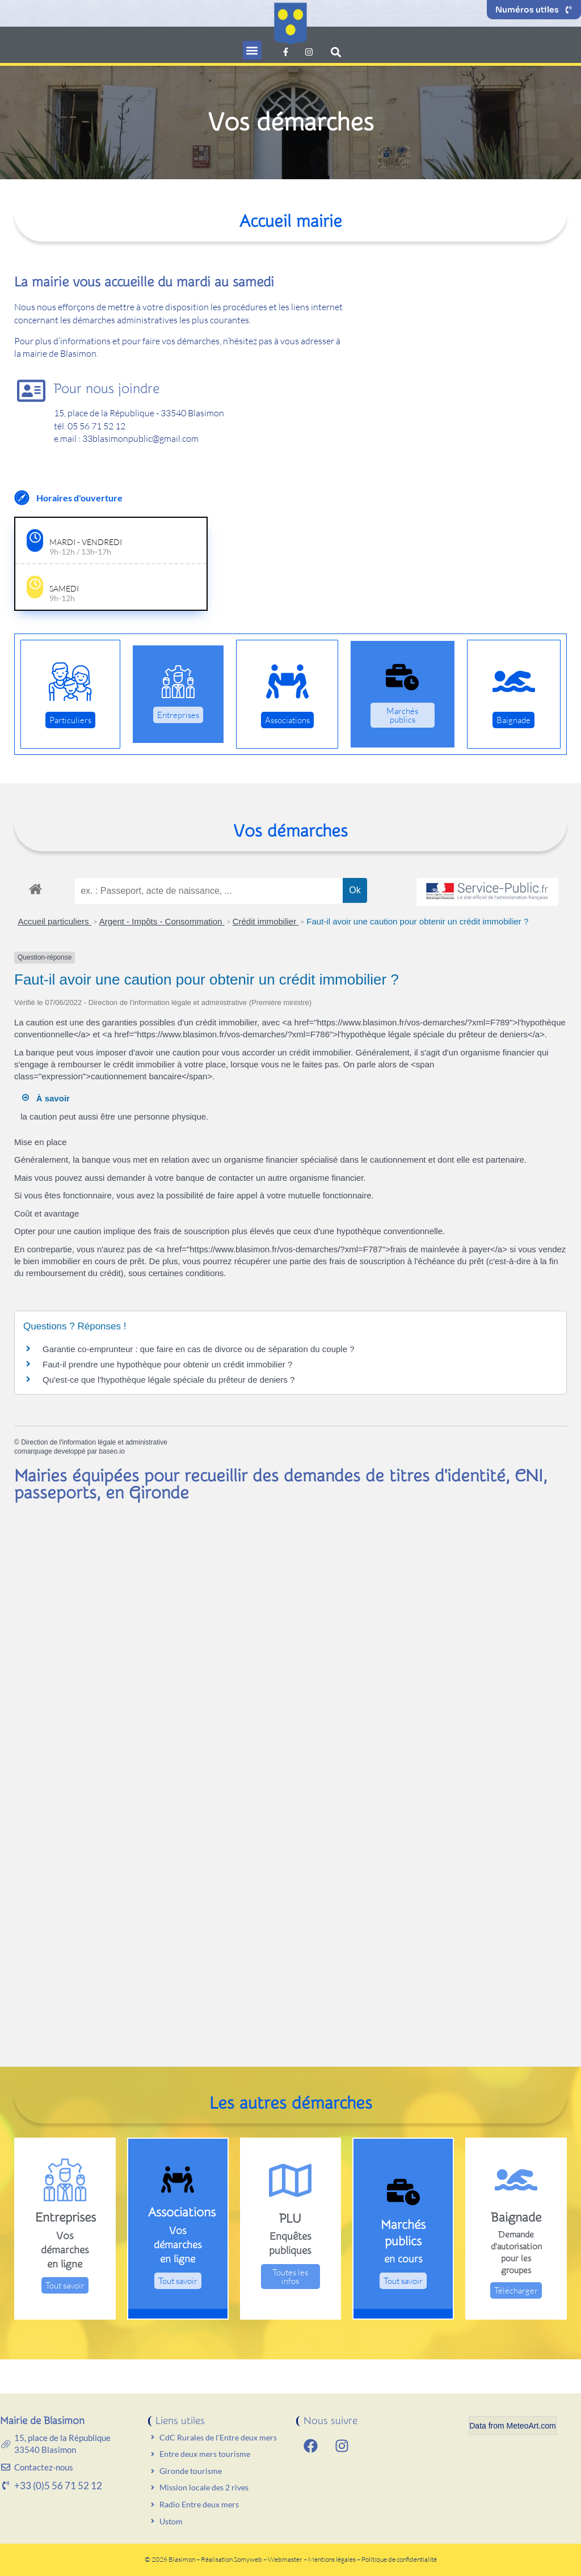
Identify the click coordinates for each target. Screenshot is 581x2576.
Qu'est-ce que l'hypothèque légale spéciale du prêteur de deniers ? (168, 1379)
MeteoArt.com (531, 2425)
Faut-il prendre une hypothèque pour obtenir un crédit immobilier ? (167, 1364)
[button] (252, 50)
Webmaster (285, 2559)
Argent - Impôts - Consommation (162, 921)
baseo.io (111, 1451)
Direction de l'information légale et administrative (94, 1442)
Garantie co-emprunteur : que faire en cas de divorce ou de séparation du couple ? (199, 1349)
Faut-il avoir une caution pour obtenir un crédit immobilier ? (417, 921)
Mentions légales (332, 2559)
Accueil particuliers (54, 921)
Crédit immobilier (266, 921)
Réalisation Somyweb (231, 2559)
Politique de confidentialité (399, 2559)
